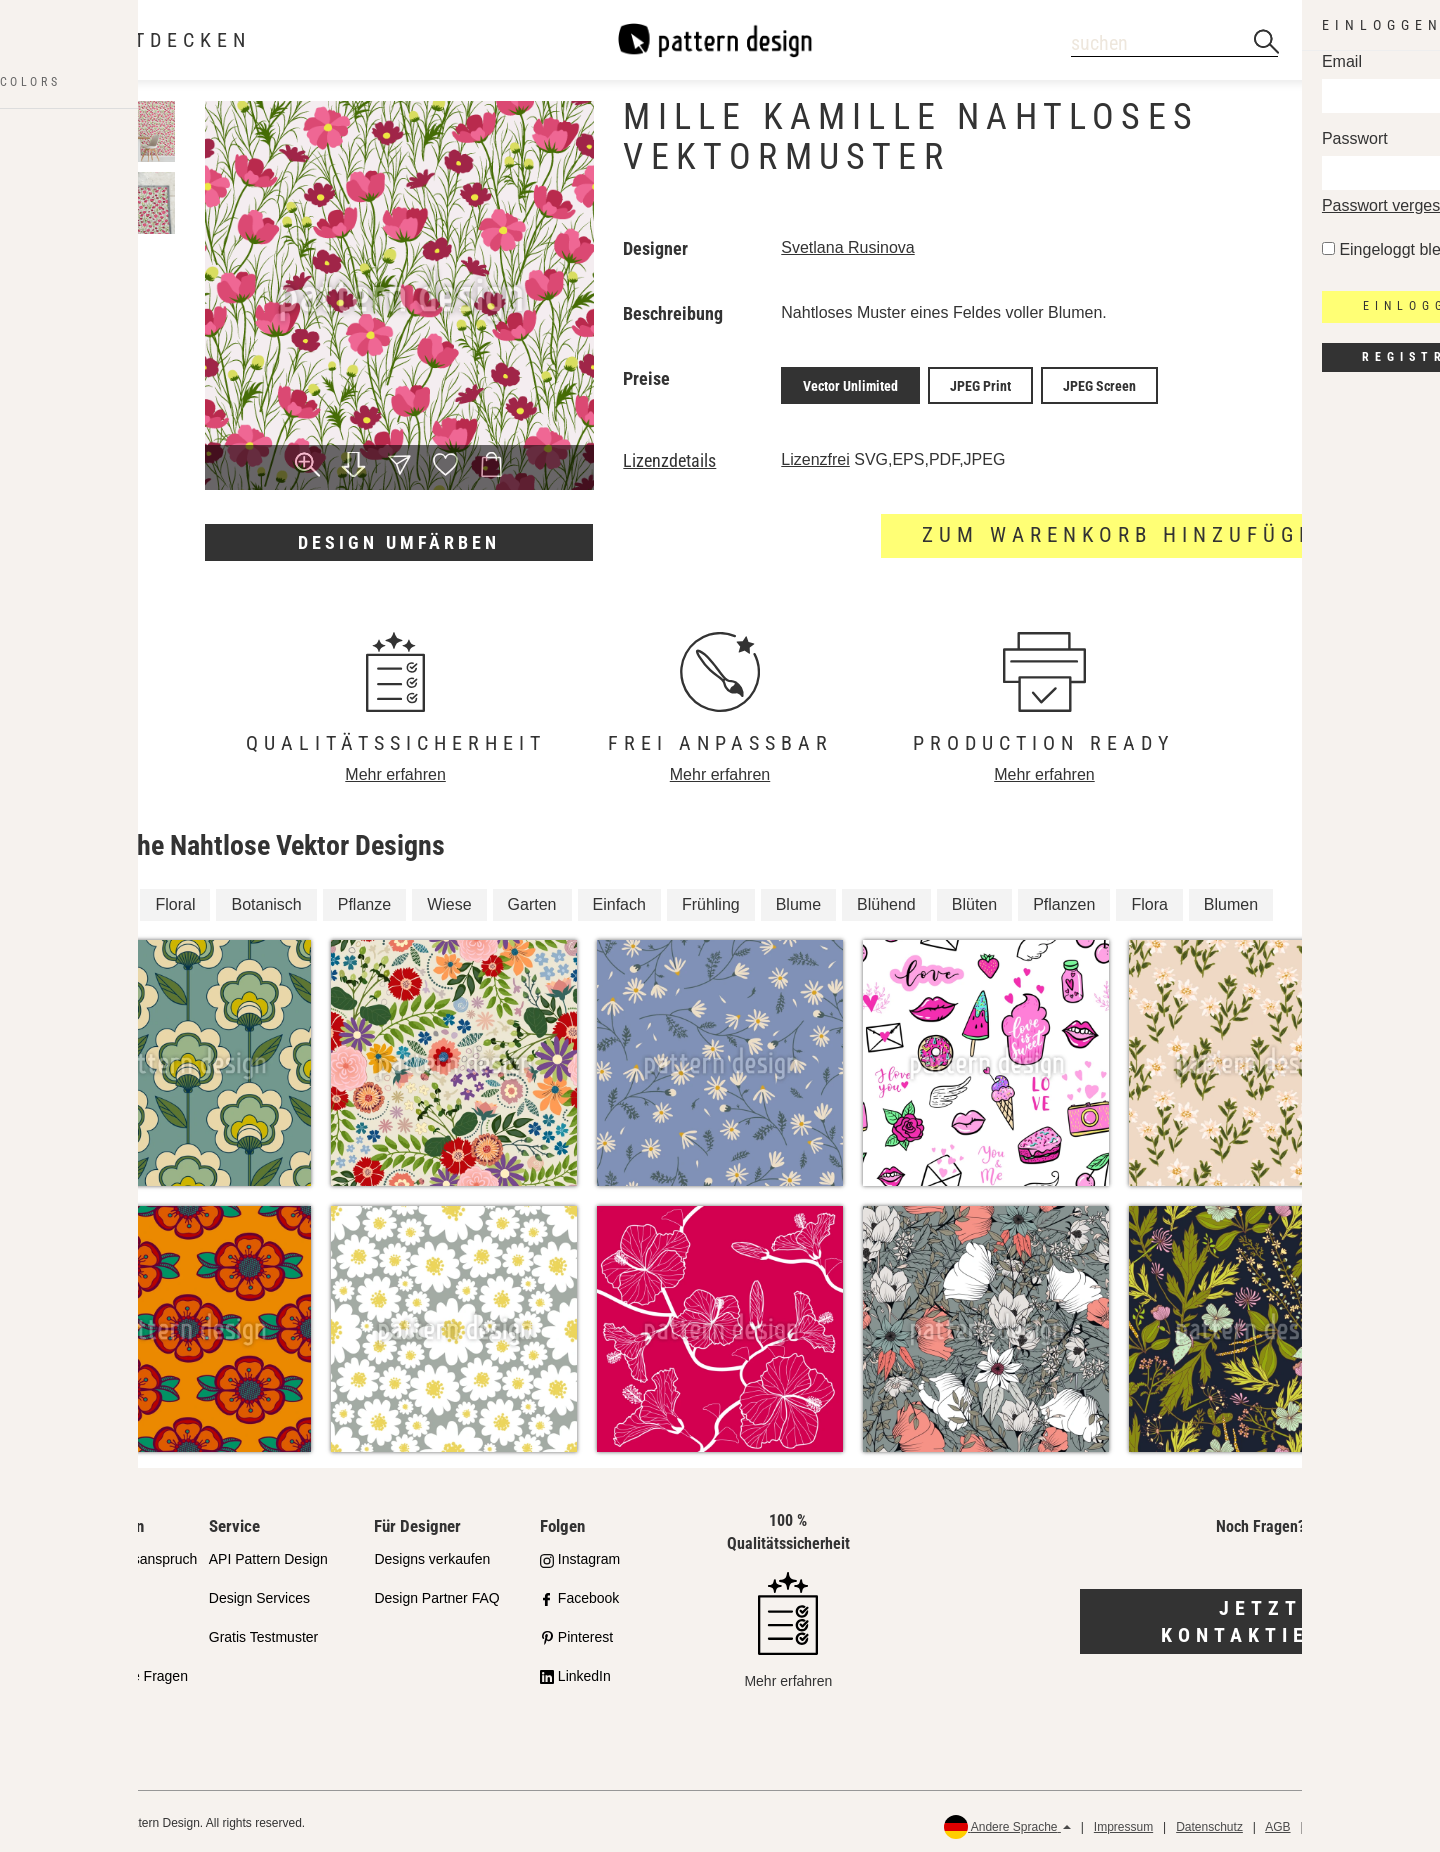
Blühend (886, 899)
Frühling (711, 899)
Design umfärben (399, 542)
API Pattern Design (268, 1555)
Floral (175, 899)
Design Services (259, 1593)
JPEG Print (980, 383)
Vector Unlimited (850, 383)
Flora (1149, 899)
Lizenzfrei (815, 454)
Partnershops (84, 1593)
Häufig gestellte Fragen (115, 1671)
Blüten (974, 899)
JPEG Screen (1099, 383)
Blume (798, 899)
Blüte (101, 899)
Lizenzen (71, 1632)
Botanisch (266, 899)
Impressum (1123, 1822)
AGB (1277, 1822)
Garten (532, 899)
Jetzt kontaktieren (1260, 1617)
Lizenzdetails (669, 456)
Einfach (619, 899)
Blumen (1231, 899)
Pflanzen (1064, 899)
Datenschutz (1209, 1822)
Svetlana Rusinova (847, 247)
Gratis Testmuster (263, 1632)
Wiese (449, 899)
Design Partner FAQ (436, 1593)
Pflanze (364, 899)
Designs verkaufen (432, 1555)
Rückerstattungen (1361, 1822)
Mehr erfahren (395, 769)
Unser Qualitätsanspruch (120, 1555)
